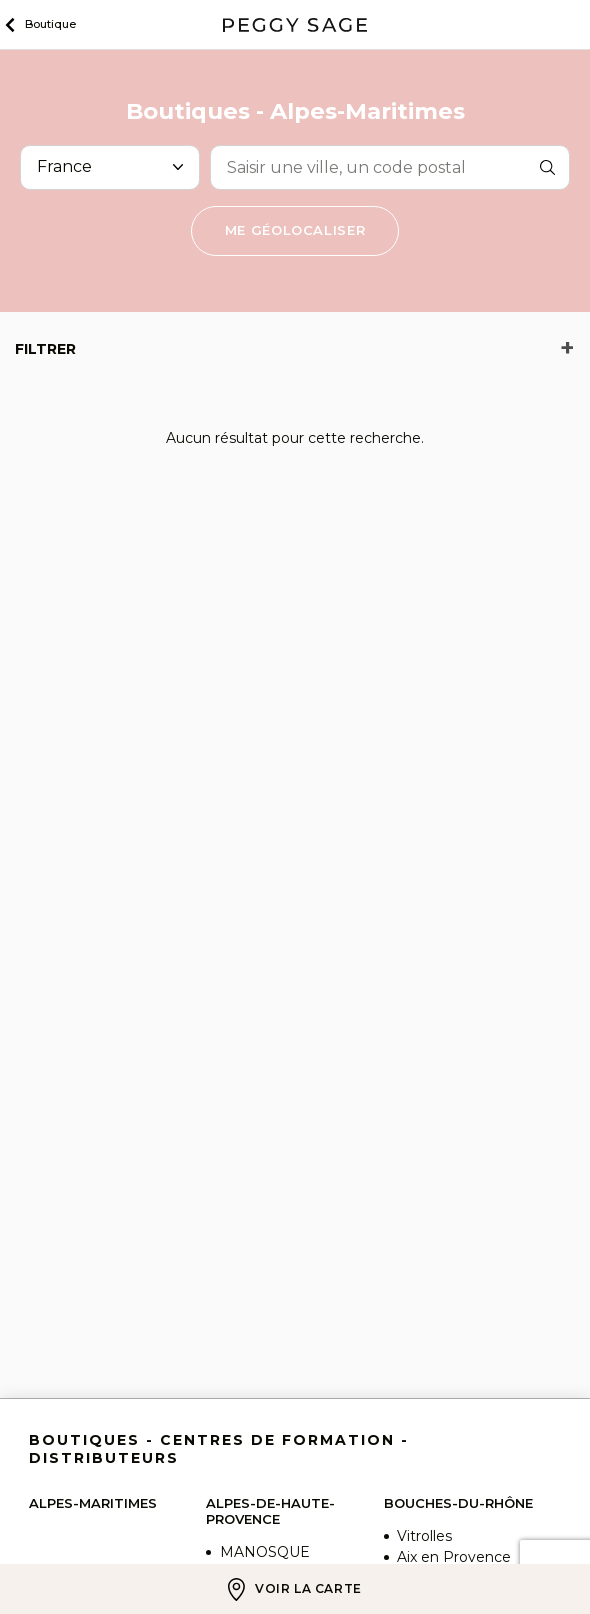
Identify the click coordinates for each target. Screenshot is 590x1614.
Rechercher (548, 167)
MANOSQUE (265, 1552)
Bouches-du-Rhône (458, 1503)
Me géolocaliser (295, 230)
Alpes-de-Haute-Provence (270, 1511)
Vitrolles (424, 1536)
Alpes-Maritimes (93, 1503)
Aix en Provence (454, 1557)
